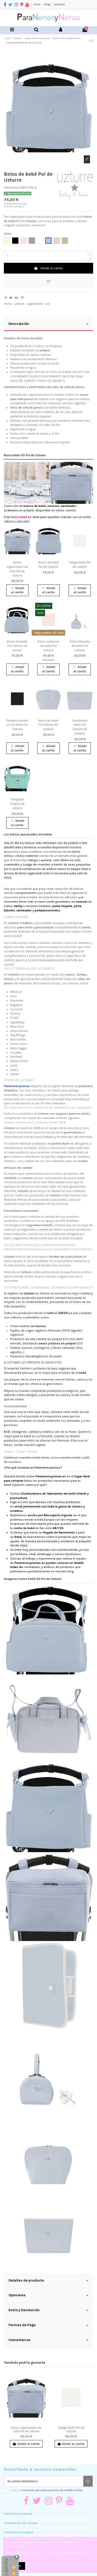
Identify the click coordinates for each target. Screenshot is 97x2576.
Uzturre (13, 1143)
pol (48, 304)
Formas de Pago (48, 2325)
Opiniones (48, 2295)
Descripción (48, 323)
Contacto (59, 4)
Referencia (11, 187)
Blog (47, 4)
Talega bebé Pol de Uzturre (71, 2429)
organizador (35, 304)
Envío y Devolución (48, 2310)
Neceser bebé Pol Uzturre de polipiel (48, 725)
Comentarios (48, 2340)
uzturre (19, 304)
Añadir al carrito (48, 268)
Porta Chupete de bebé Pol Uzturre (80, 646)
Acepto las (46, 2490)
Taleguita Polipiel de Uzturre (17, 804)
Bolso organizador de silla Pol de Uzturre (26, 2429)
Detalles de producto (48, 2280)
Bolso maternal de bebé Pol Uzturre (48, 646)
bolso (8, 304)
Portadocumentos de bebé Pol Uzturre (17, 725)
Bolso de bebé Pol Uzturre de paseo (17, 646)
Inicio (37, 4)
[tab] (48, 324)
